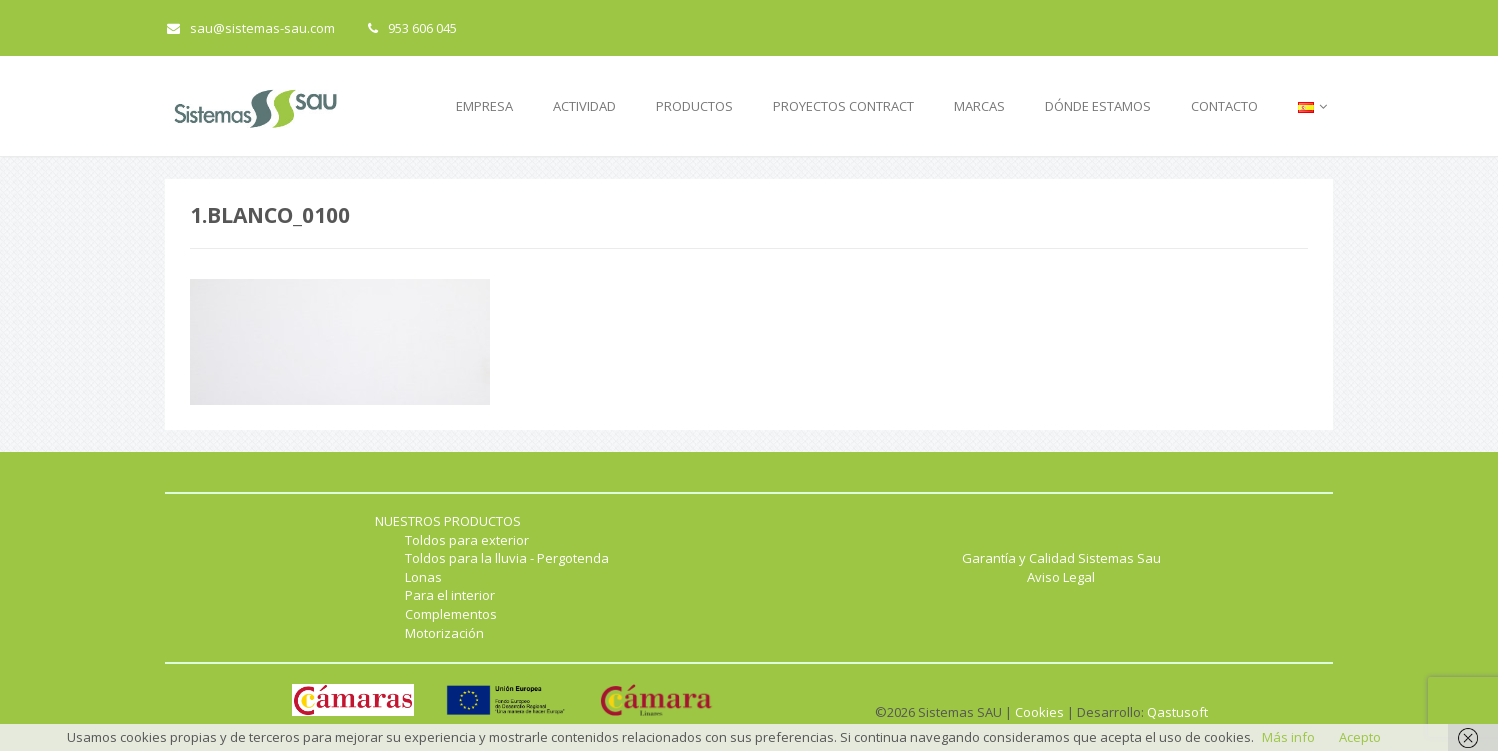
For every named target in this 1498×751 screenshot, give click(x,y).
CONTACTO (1224, 106)
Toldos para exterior (467, 540)
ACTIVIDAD (584, 106)
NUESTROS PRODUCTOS (448, 521)
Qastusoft (1177, 712)
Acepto (1360, 737)
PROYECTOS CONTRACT (843, 106)
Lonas (423, 577)
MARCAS (979, 106)
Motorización (444, 633)
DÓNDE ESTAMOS (1098, 106)
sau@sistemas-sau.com (251, 28)
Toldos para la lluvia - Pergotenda (507, 558)
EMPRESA (484, 106)
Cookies (1039, 712)
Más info (1288, 737)
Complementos (451, 614)
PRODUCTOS (694, 106)
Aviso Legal (1061, 577)
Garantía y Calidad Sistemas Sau (1061, 558)
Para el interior (450, 595)
